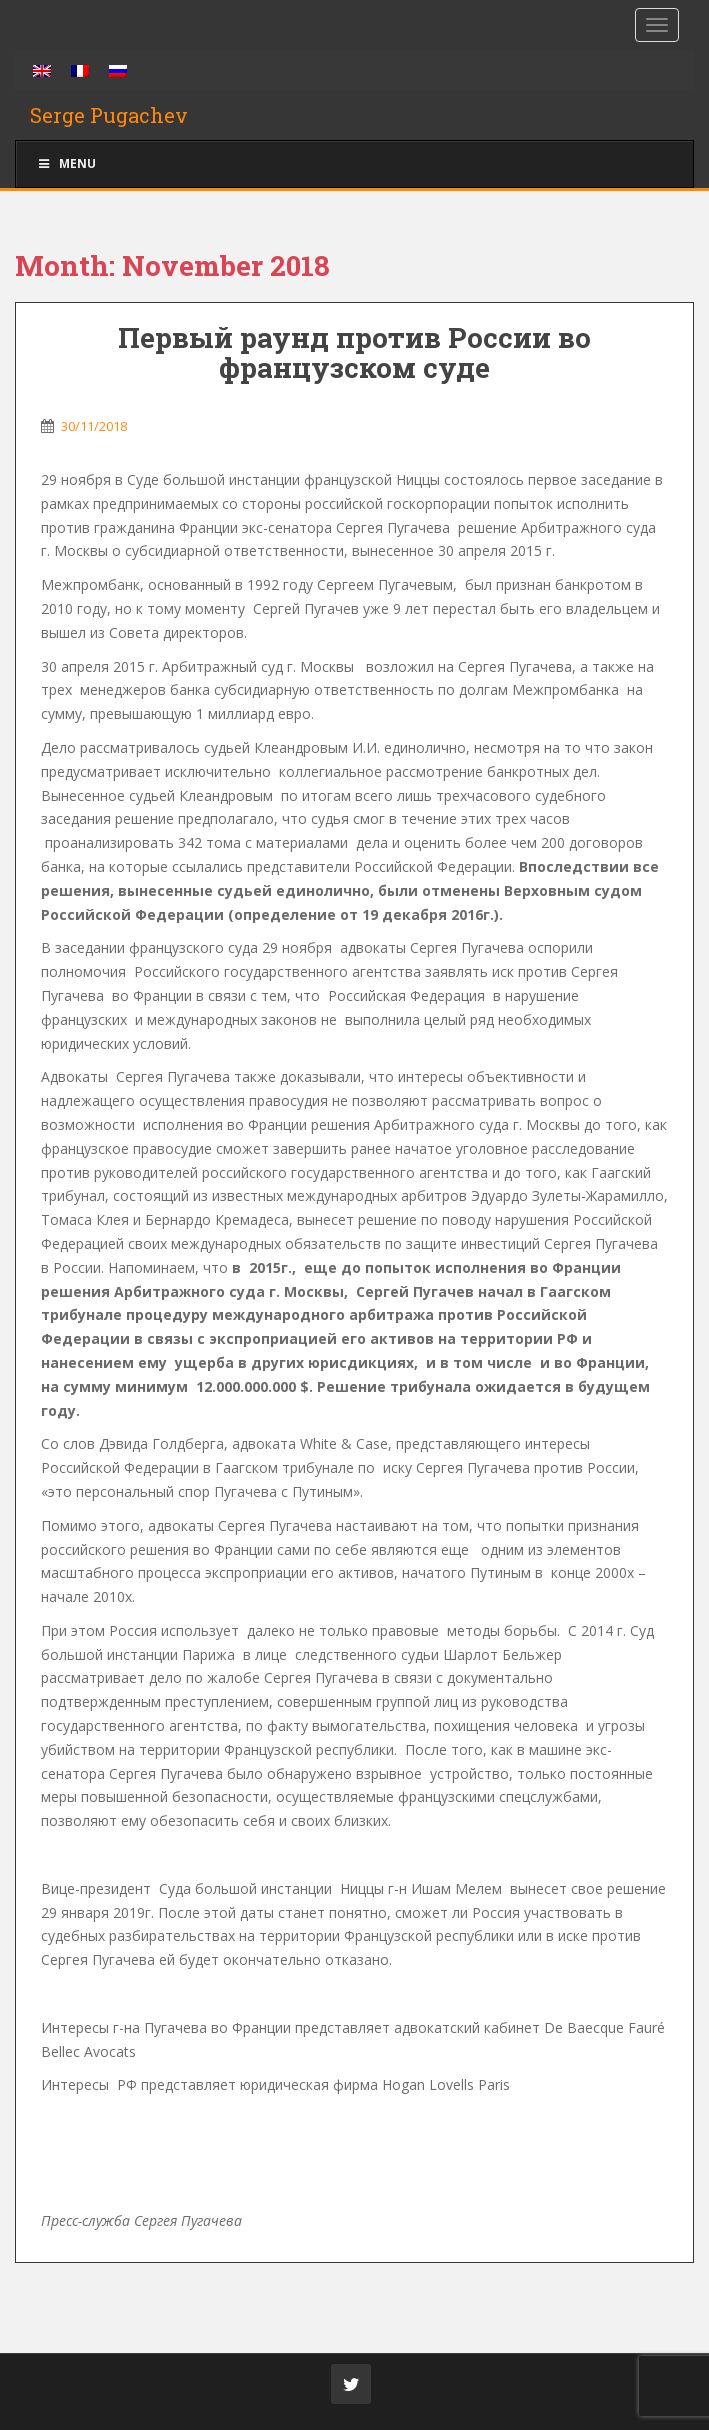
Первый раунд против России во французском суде (354, 353)
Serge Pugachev (109, 115)
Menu (66, 163)
